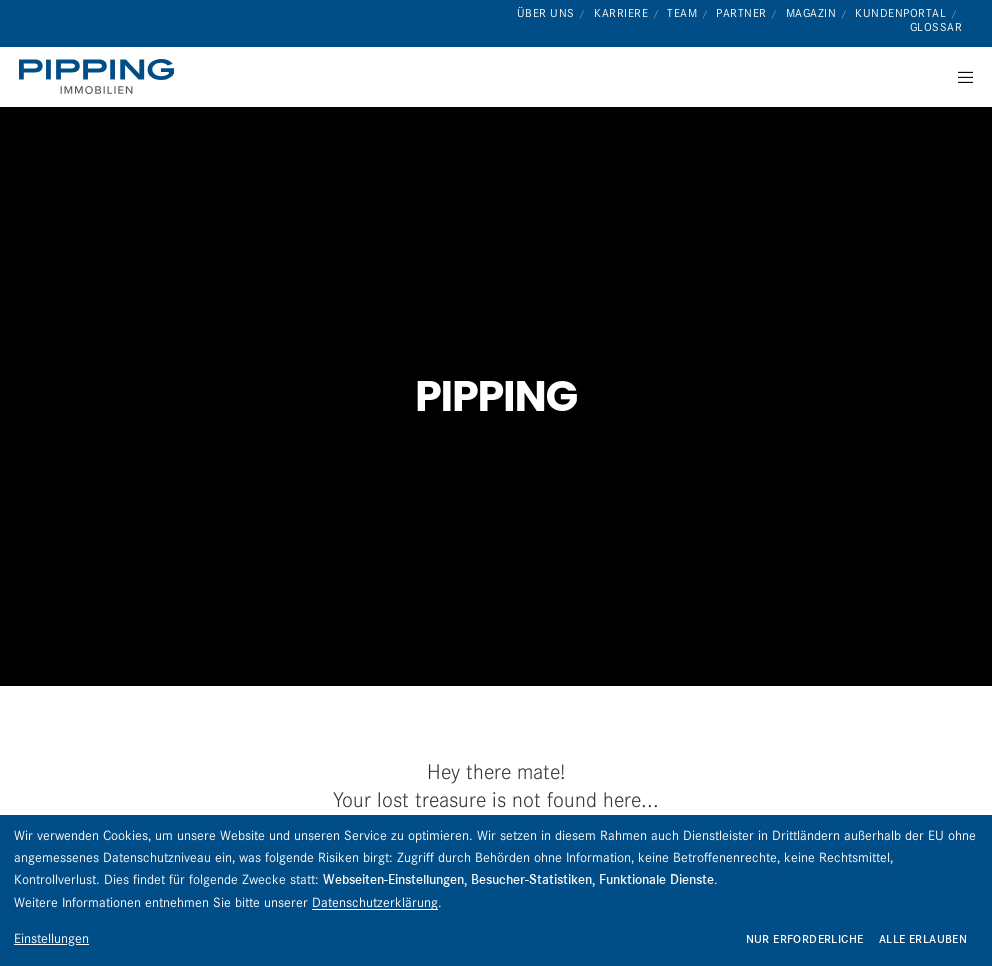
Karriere (621, 13)
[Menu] (959, 77)
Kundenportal (900, 13)
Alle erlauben (923, 939)
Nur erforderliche (805, 939)
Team (682, 13)
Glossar (936, 27)
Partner (741, 13)
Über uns (546, 13)
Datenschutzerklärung (375, 902)
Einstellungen (51, 938)
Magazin (811, 13)
